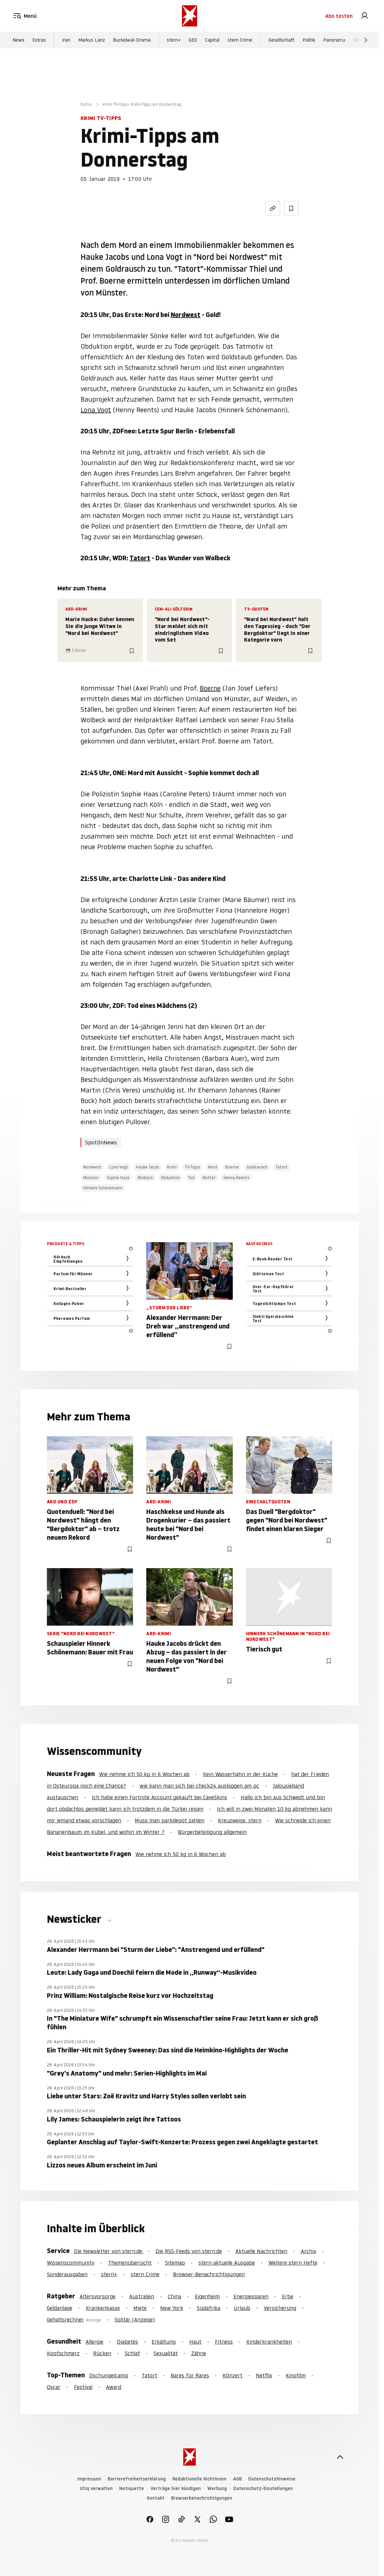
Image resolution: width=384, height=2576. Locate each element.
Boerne (210, 688)
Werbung (217, 2488)
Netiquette (131, 2488)
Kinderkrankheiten (269, 2341)
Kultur (86, 104)
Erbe (287, 2296)
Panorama (334, 40)
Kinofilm (296, 2375)
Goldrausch (257, 1167)
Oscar (53, 2387)
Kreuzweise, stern (240, 1820)
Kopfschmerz (63, 2353)
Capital (212, 40)
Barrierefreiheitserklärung (137, 2479)
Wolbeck (145, 1177)
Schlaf (132, 2353)
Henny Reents (236, 1177)
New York (171, 2308)
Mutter (209, 1177)
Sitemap (175, 2262)
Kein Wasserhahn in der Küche (240, 1774)
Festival (83, 2387)
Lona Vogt (96, 410)
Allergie (94, 2341)
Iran (66, 40)
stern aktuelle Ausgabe (226, 2262)
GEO (193, 40)
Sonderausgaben (67, 2274)
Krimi (172, 1167)
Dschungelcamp (108, 2375)
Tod (191, 1177)
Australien (141, 2296)
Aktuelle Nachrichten (261, 2251)
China (174, 2296)
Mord (212, 1167)
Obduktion (170, 1177)
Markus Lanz (91, 40)
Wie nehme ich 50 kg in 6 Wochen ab (144, 1774)
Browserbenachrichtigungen (201, 2498)
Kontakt (155, 2498)
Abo (339, 15)
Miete (140, 2308)
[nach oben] (340, 2457)
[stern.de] (189, 15)
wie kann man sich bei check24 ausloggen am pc (199, 1785)
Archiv (308, 2251)
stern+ (174, 40)
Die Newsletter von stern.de (109, 2251)
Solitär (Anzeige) (135, 2319)
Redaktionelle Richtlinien (199, 2479)
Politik (308, 40)
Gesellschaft (281, 40)
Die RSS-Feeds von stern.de (189, 2251)
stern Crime (239, 40)
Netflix (264, 2375)
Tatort (139, 558)
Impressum (89, 2479)
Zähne (198, 2353)
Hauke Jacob (147, 1167)
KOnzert (232, 2375)
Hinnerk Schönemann (102, 1187)
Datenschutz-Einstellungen (263, 2488)
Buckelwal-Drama (132, 40)
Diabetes (127, 2341)
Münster (91, 1177)
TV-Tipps (192, 1167)
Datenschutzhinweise (272, 2479)
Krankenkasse (103, 2308)
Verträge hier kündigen (176, 2488)
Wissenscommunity (70, 2262)
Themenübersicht (130, 2262)
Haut (195, 2341)
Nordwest (185, 314)
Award (113, 2387)
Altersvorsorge (98, 2296)
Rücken (102, 2353)
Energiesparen (250, 2296)
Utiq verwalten (96, 2488)
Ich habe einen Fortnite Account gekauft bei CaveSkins (159, 1797)
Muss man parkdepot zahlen (169, 1820)
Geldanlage (59, 2308)
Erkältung (164, 2341)
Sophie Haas (118, 1177)
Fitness (224, 2341)
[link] (364, 15)
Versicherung (280, 2308)
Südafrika (208, 2308)
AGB (237, 2479)
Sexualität (166, 2353)
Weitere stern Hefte (292, 2262)
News (18, 40)
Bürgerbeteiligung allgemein (212, 1832)
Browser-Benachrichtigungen (209, 2274)
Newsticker (75, 1919)
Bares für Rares (190, 2375)
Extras (39, 40)
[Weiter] (366, 40)
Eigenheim (207, 2296)
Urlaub (242, 2308)
